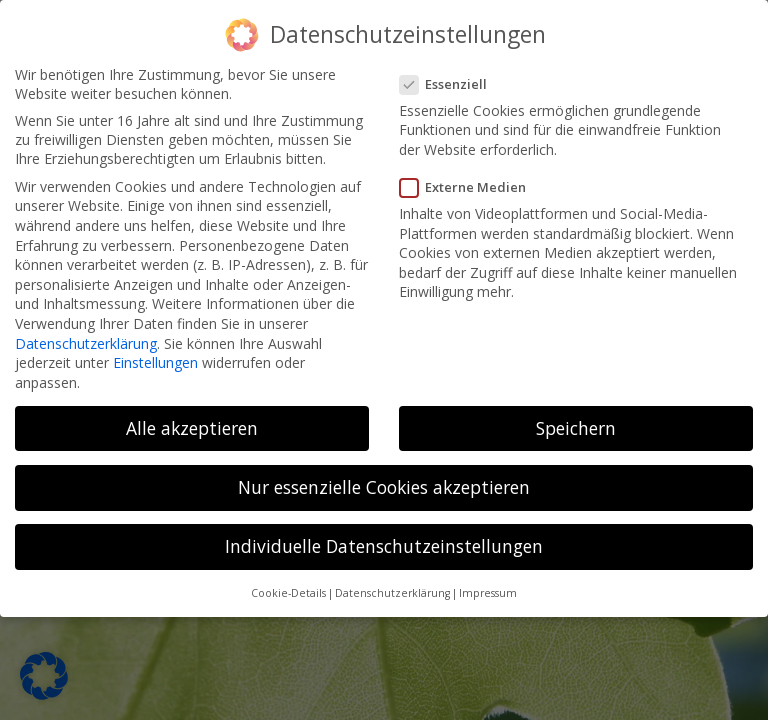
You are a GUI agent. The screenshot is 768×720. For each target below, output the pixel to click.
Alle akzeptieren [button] (192, 428)
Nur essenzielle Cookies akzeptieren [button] (384, 487)
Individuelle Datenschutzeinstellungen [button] (384, 546)
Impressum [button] (488, 593)
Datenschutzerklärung (86, 342)
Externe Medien (469, 187)
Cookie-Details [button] (288, 593)
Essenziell (449, 84)
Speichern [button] (576, 428)
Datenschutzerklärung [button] (392, 593)
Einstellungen (155, 362)
